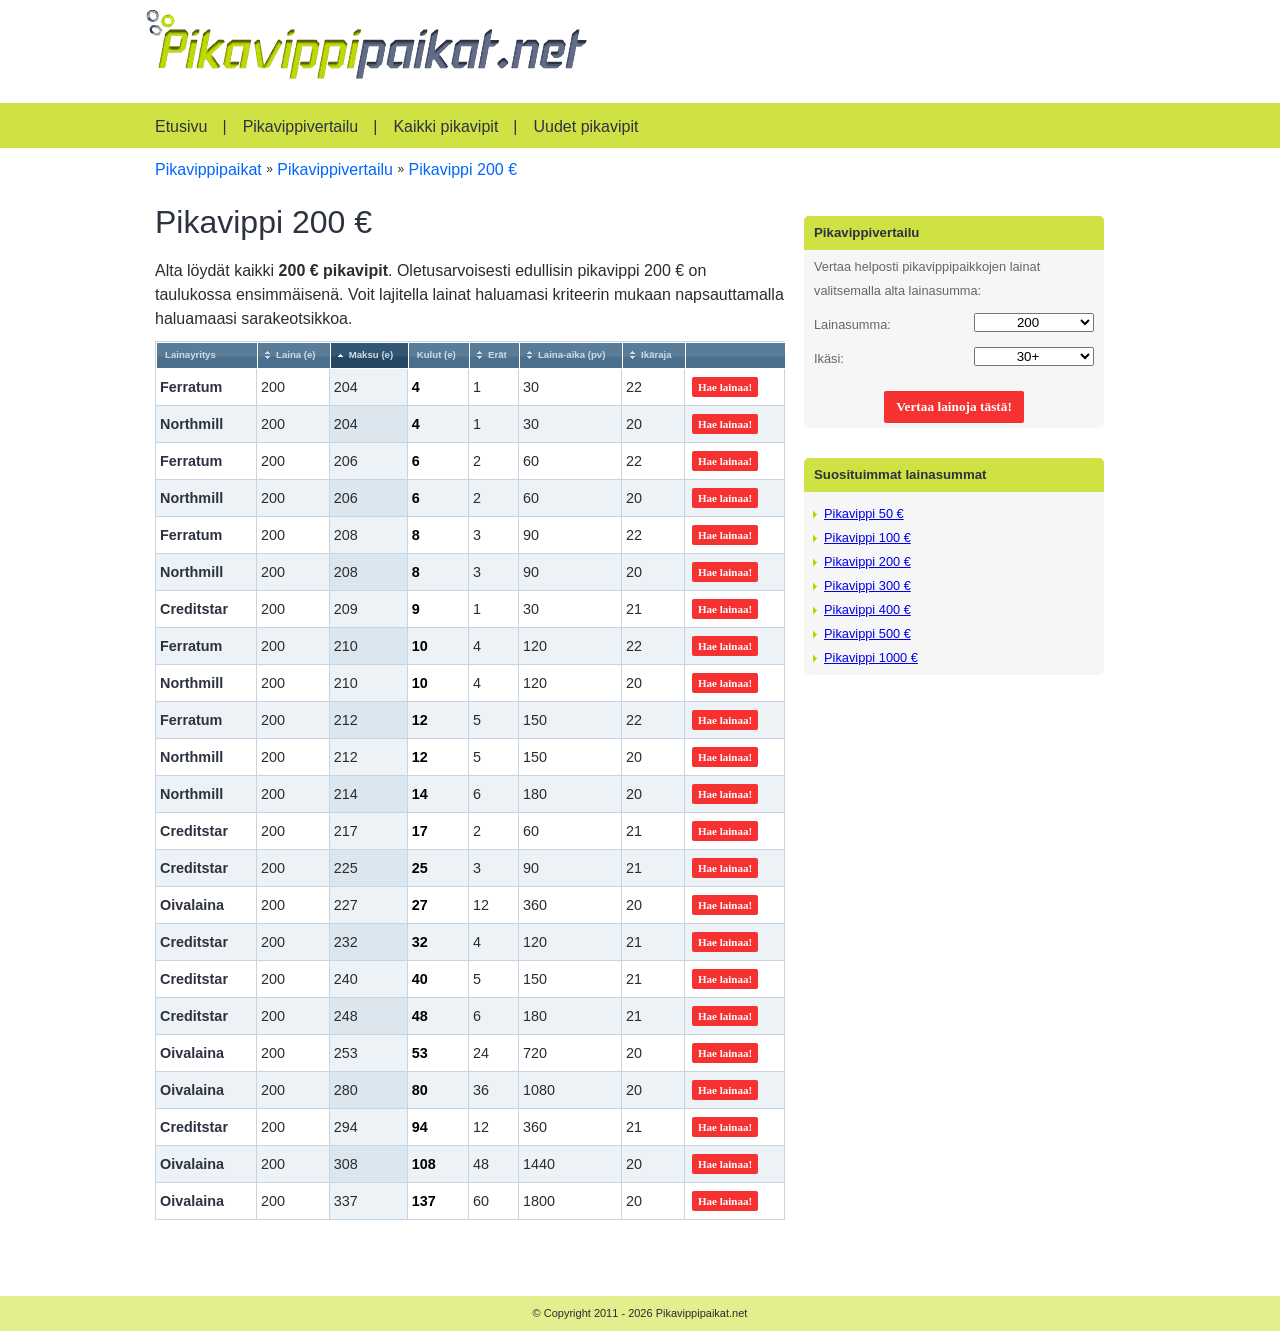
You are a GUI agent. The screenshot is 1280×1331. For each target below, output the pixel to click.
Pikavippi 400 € (867, 609)
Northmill (191, 424)
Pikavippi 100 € (867, 537)
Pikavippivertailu (301, 126)
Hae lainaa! (725, 387)
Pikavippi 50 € (864, 513)
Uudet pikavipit (585, 126)
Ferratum (191, 387)
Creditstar (194, 609)
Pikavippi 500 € (867, 633)
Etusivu (181, 126)
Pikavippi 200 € (867, 561)
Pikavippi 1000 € (871, 657)
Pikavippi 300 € (867, 585)
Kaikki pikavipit (445, 126)
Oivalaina (192, 905)
